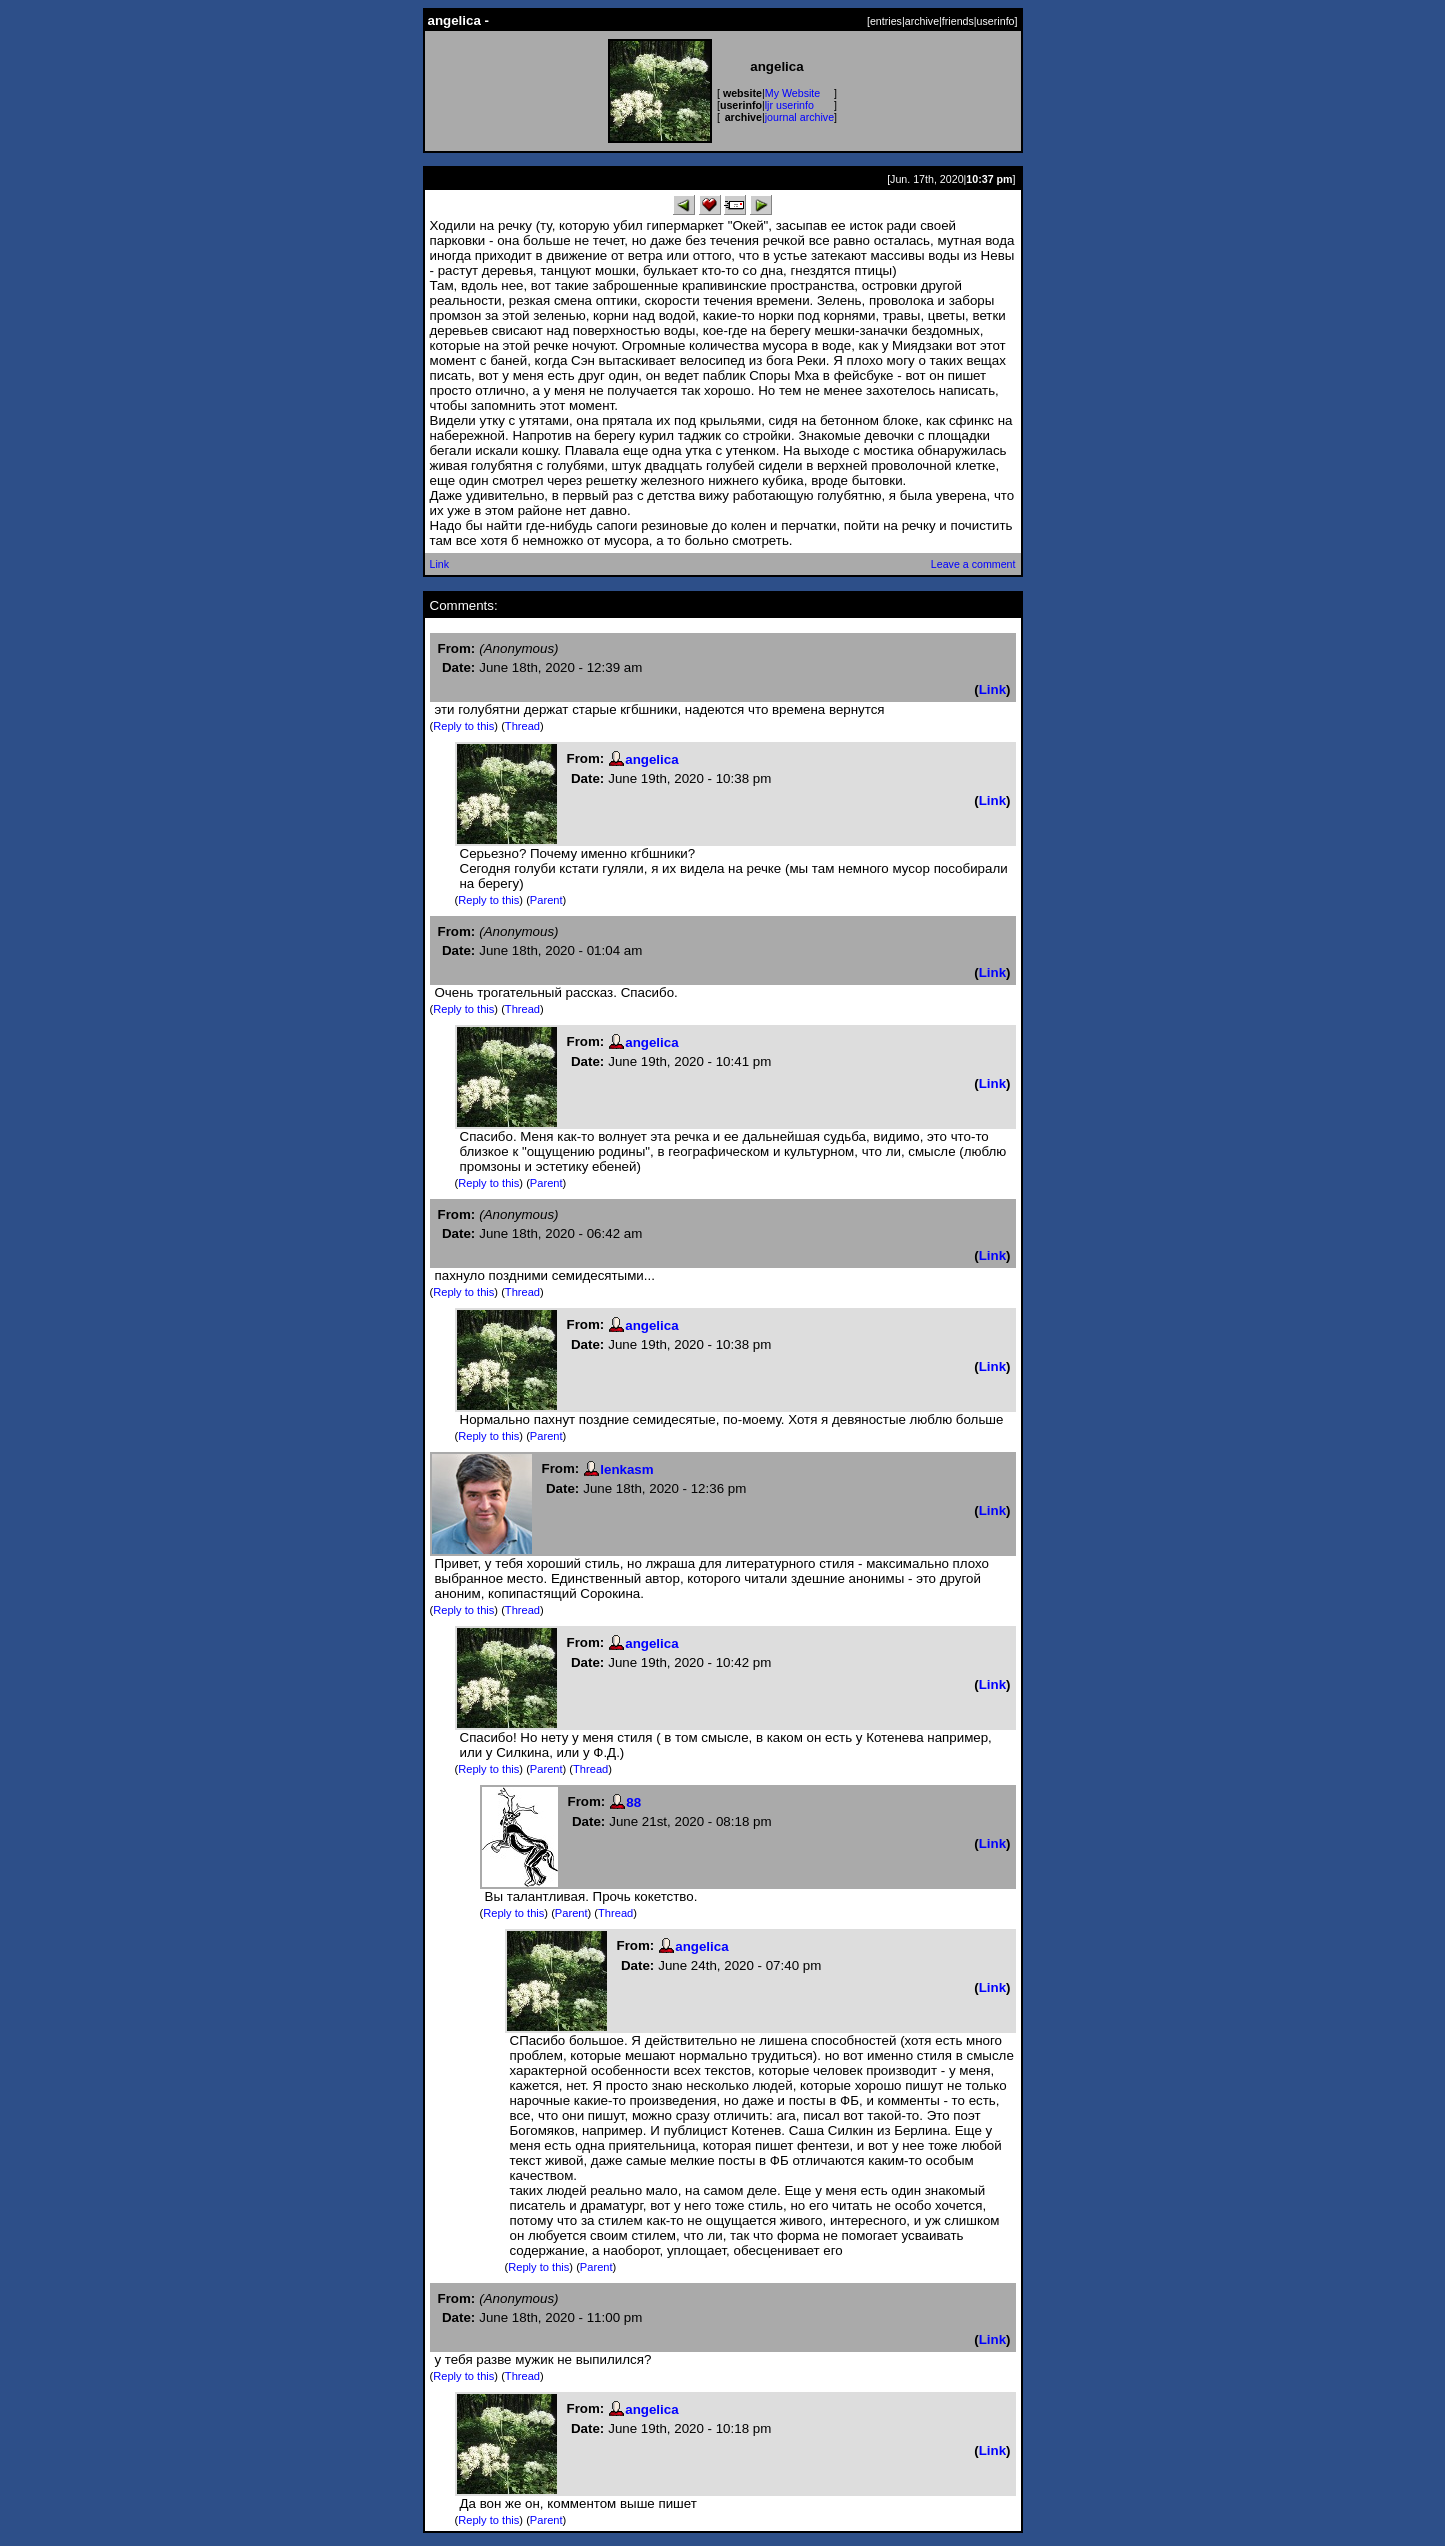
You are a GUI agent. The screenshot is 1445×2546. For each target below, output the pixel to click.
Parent (546, 900)
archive (922, 21)
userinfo (996, 21)
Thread (522, 726)
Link (440, 564)
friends (958, 21)
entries (886, 21)
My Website (792, 93)
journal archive (799, 117)
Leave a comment (973, 564)
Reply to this (463, 726)
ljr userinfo (789, 105)
